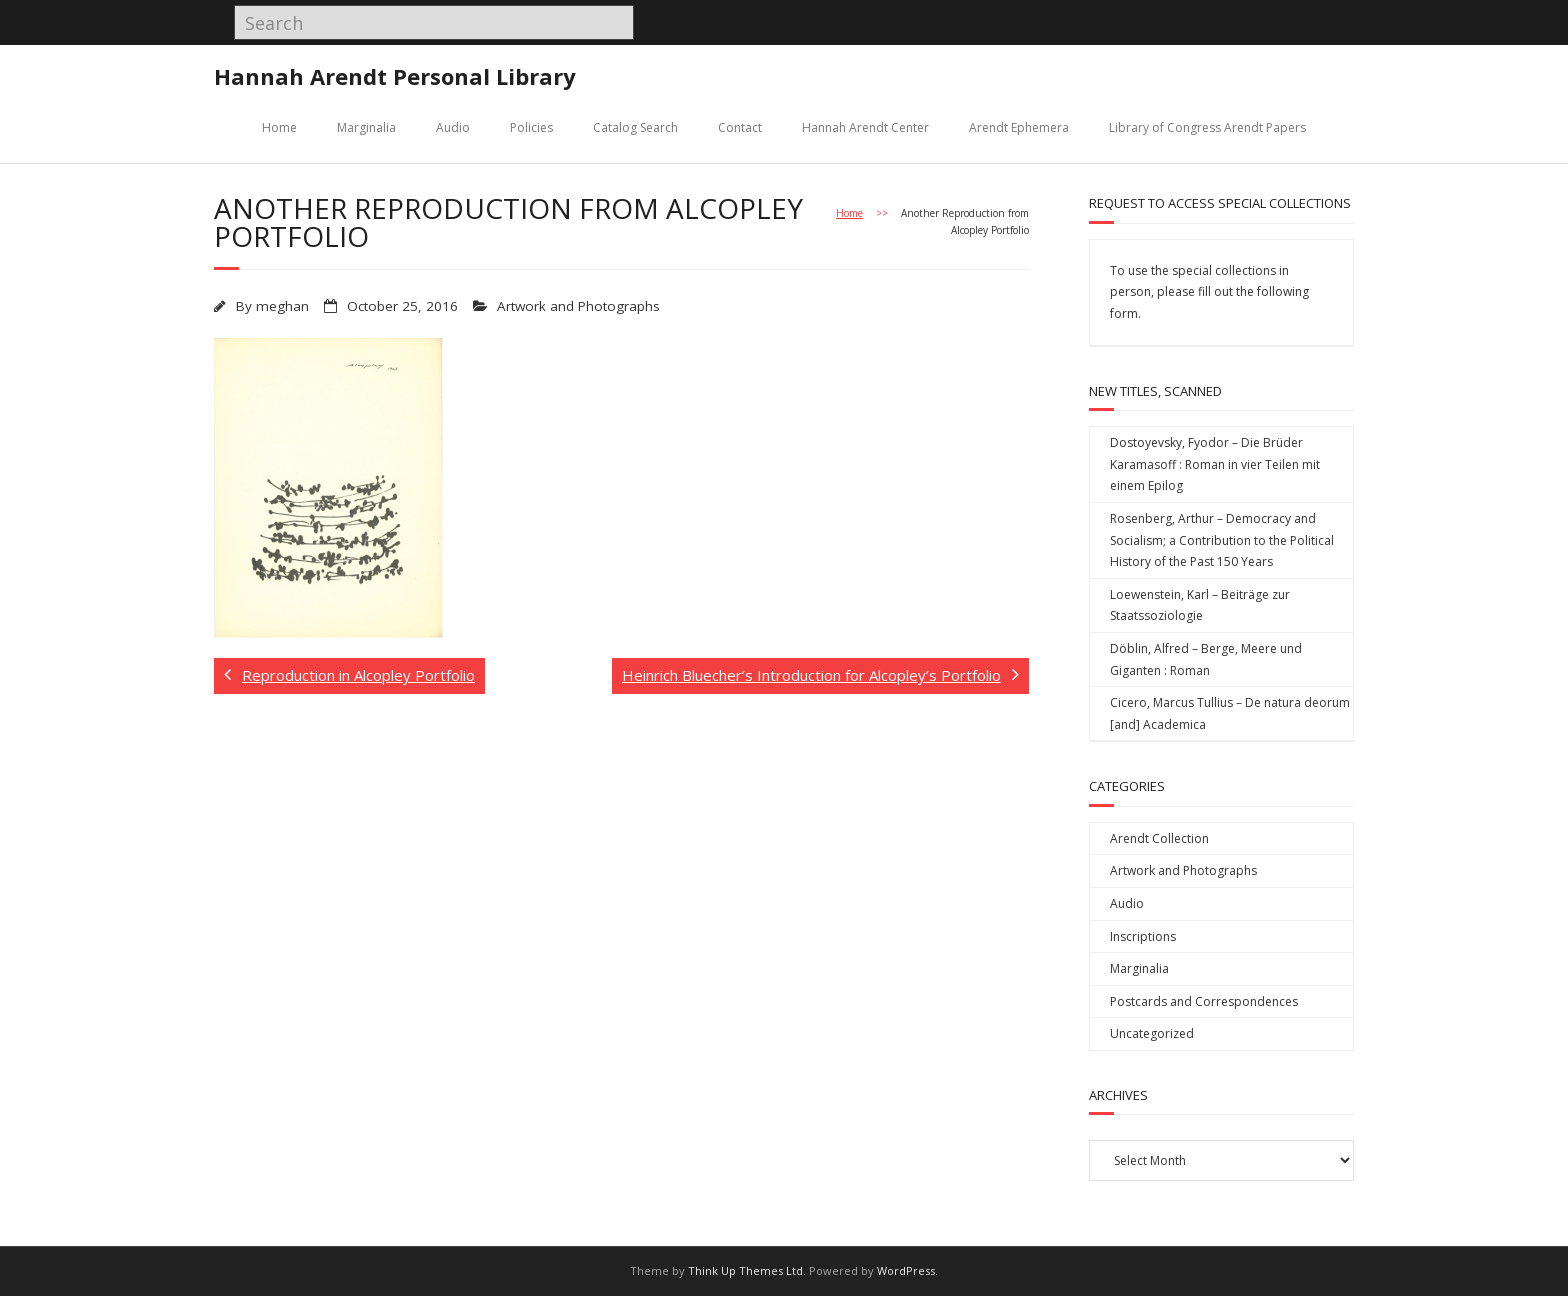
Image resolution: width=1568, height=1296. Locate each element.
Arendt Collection (1159, 838)
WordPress (906, 1270)
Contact (740, 127)
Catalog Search (635, 127)
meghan (282, 306)
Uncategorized (1152, 1033)
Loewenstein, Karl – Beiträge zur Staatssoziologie (1200, 605)
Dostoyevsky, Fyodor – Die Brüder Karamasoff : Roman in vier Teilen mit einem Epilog (1215, 464)
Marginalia (366, 127)
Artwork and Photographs (578, 306)
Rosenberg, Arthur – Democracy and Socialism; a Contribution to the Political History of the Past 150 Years (1222, 540)
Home (279, 127)
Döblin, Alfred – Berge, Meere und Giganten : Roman (1206, 659)
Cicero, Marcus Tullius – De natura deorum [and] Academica (1230, 713)
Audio (453, 127)
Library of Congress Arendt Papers (1207, 127)
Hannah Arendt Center (865, 127)
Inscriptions (1143, 936)
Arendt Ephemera (1019, 127)
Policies (531, 127)
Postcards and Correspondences (1204, 1001)
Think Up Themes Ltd (745, 1270)
